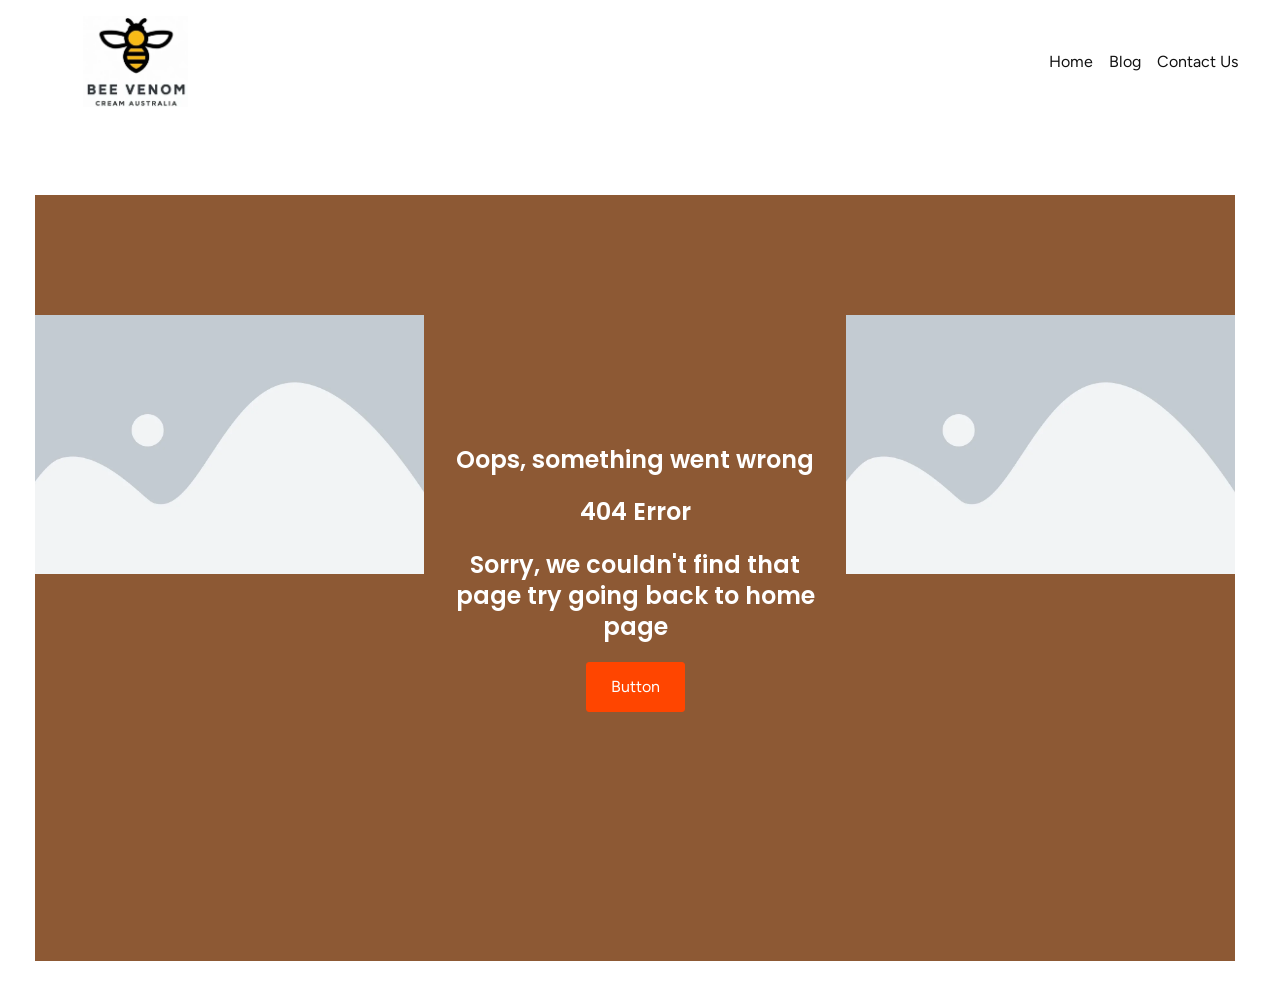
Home (1071, 61)
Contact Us (1197, 61)
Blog (1125, 61)
